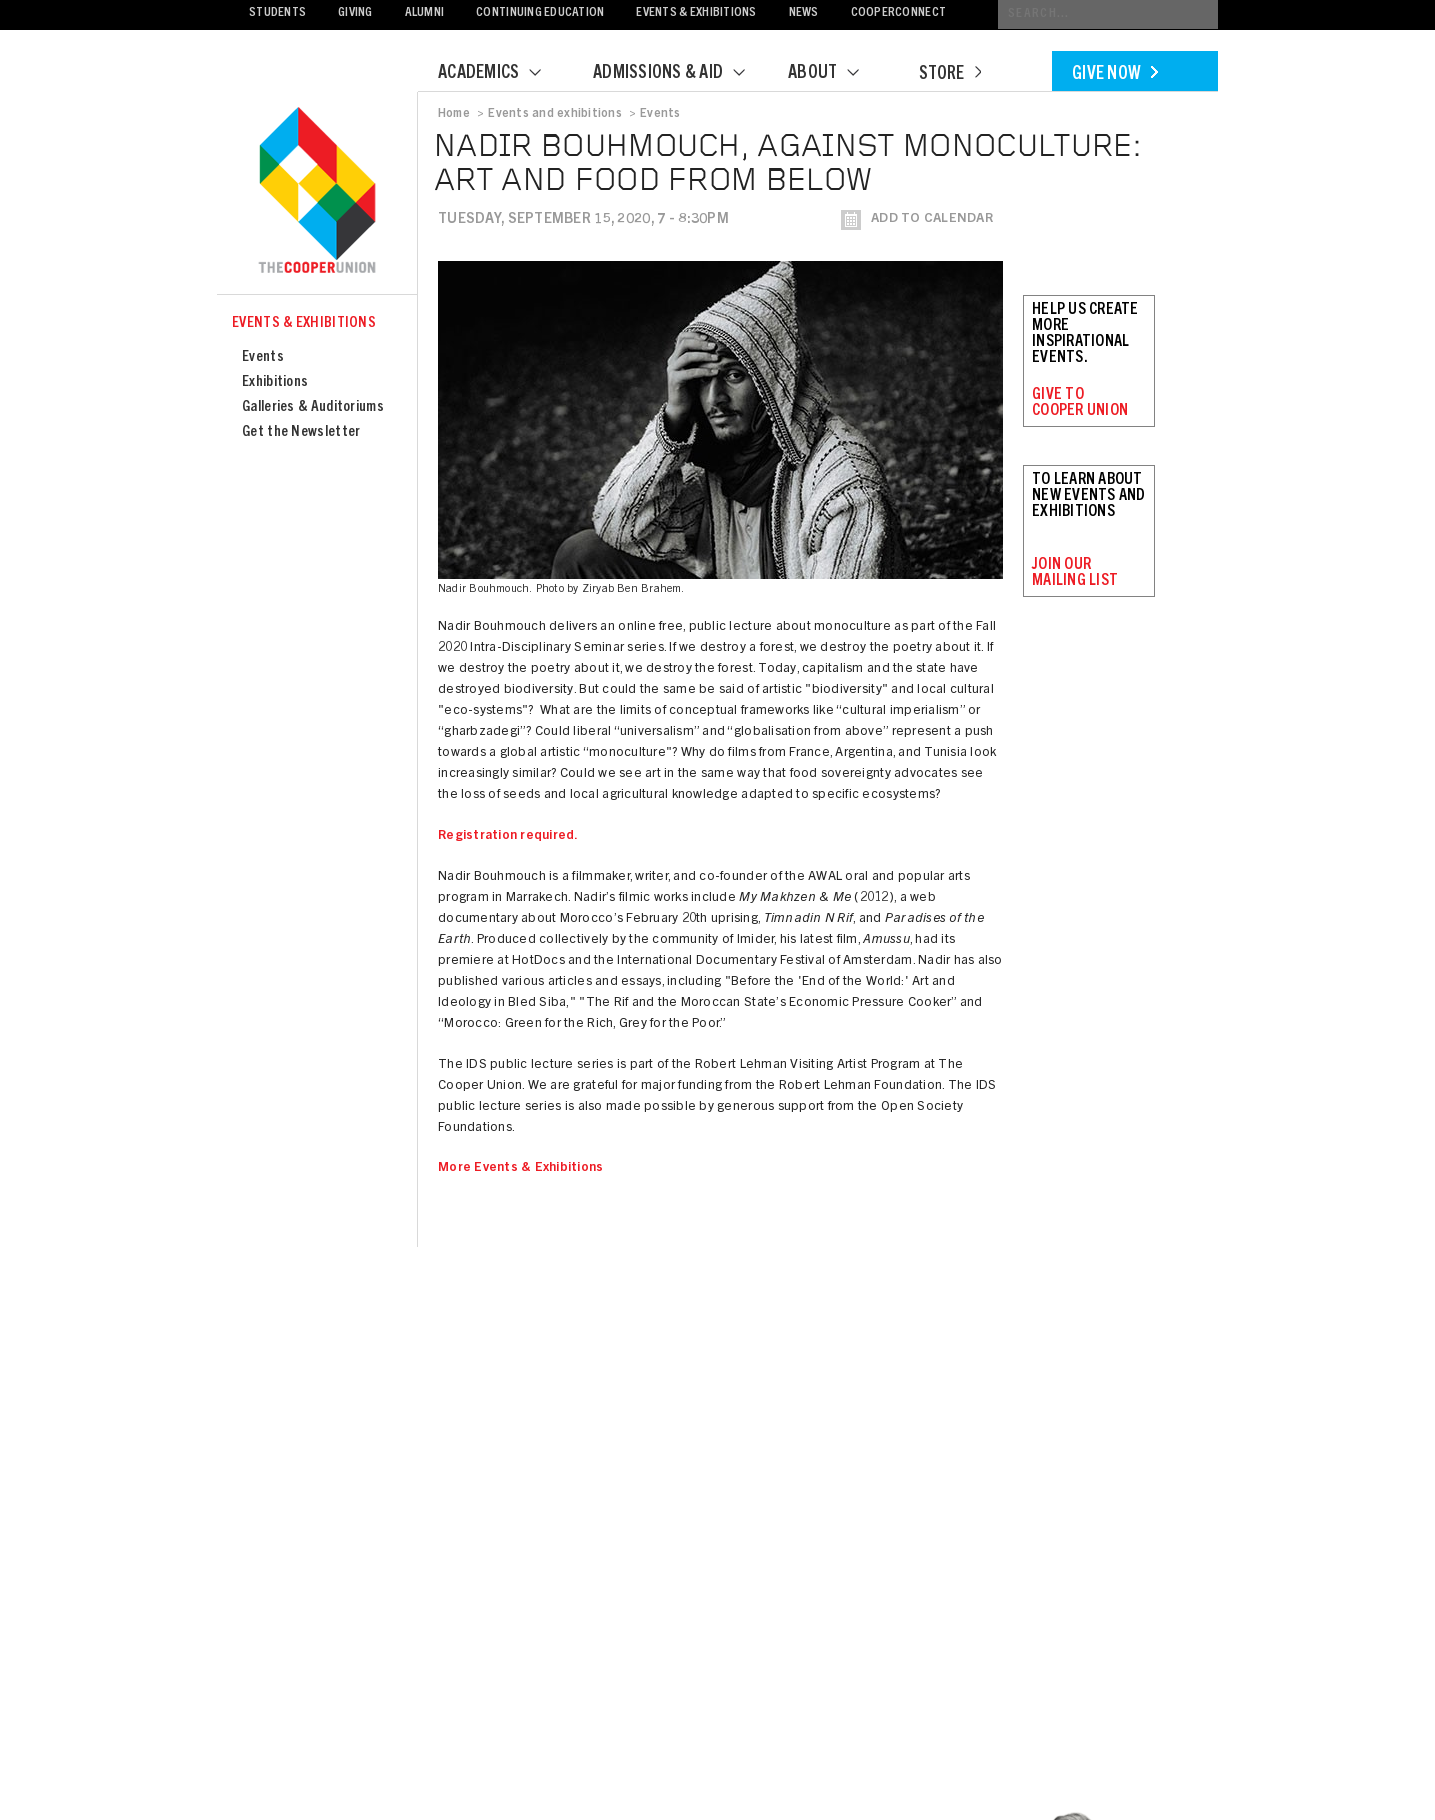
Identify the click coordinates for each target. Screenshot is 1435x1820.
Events (263, 357)
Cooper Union (317, 192)
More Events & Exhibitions (521, 1168)
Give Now (1115, 75)
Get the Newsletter (301, 432)
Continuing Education (540, 13)
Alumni (425, 13)
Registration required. (508, 836)
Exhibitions (275, 382)
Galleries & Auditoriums (313, 407)
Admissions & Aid (681, 74)
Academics (502, 74)
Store (950, 75)
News (804, 13)
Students (277, 13)
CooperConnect (898, 13)
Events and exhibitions (554, 114)
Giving (355, 13)
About (836, 74)
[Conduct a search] (1108, 14)
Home (454, 114)
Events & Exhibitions (696, 13)
